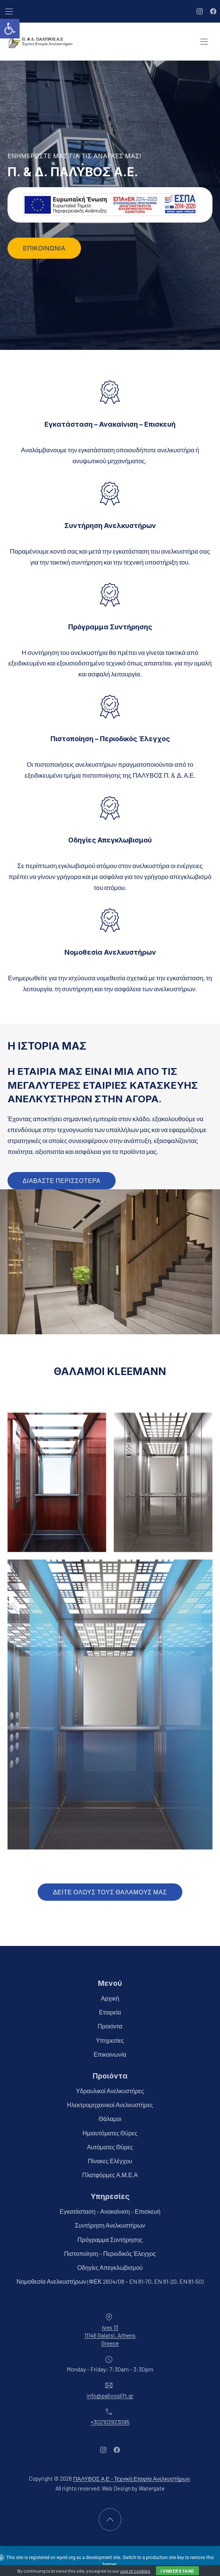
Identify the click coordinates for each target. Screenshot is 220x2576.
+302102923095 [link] (110, 2421)
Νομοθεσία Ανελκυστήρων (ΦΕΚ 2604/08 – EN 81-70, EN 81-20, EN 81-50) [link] (110, 2281)
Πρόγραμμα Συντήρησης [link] (110, 2239)
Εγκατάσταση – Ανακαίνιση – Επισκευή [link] (110, 2211)
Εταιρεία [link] (110, 2012)
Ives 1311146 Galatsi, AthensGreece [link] (110, 2335)
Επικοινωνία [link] (44, 248)
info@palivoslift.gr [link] (110, 2395)
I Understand (177, 2570)
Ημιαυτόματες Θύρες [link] (109, 2132)
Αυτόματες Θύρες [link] (110, 2146)
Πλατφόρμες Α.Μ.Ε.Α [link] (110, 2174)
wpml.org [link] (66, 2557)
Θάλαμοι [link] (110, 2118)
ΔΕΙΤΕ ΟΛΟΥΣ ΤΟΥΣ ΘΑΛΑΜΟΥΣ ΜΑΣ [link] (110, 1891)
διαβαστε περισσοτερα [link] (62, 1180)
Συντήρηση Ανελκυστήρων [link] (110, 2225)
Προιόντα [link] (110, 2026)
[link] (10, 28)
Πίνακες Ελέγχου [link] (110, 2160)
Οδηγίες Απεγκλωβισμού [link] (110, 2267)
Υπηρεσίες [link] (110, 2039)
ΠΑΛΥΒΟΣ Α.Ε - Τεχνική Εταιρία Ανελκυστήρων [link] (131, 2478)
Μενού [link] (110, 1983)
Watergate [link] (152, 2487)
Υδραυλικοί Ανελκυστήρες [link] (110, 2090)
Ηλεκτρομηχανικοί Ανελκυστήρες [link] (110, 2104)
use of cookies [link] (135, 2570)
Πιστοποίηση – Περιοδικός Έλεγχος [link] (110, 2253)
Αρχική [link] (110, 1998)
